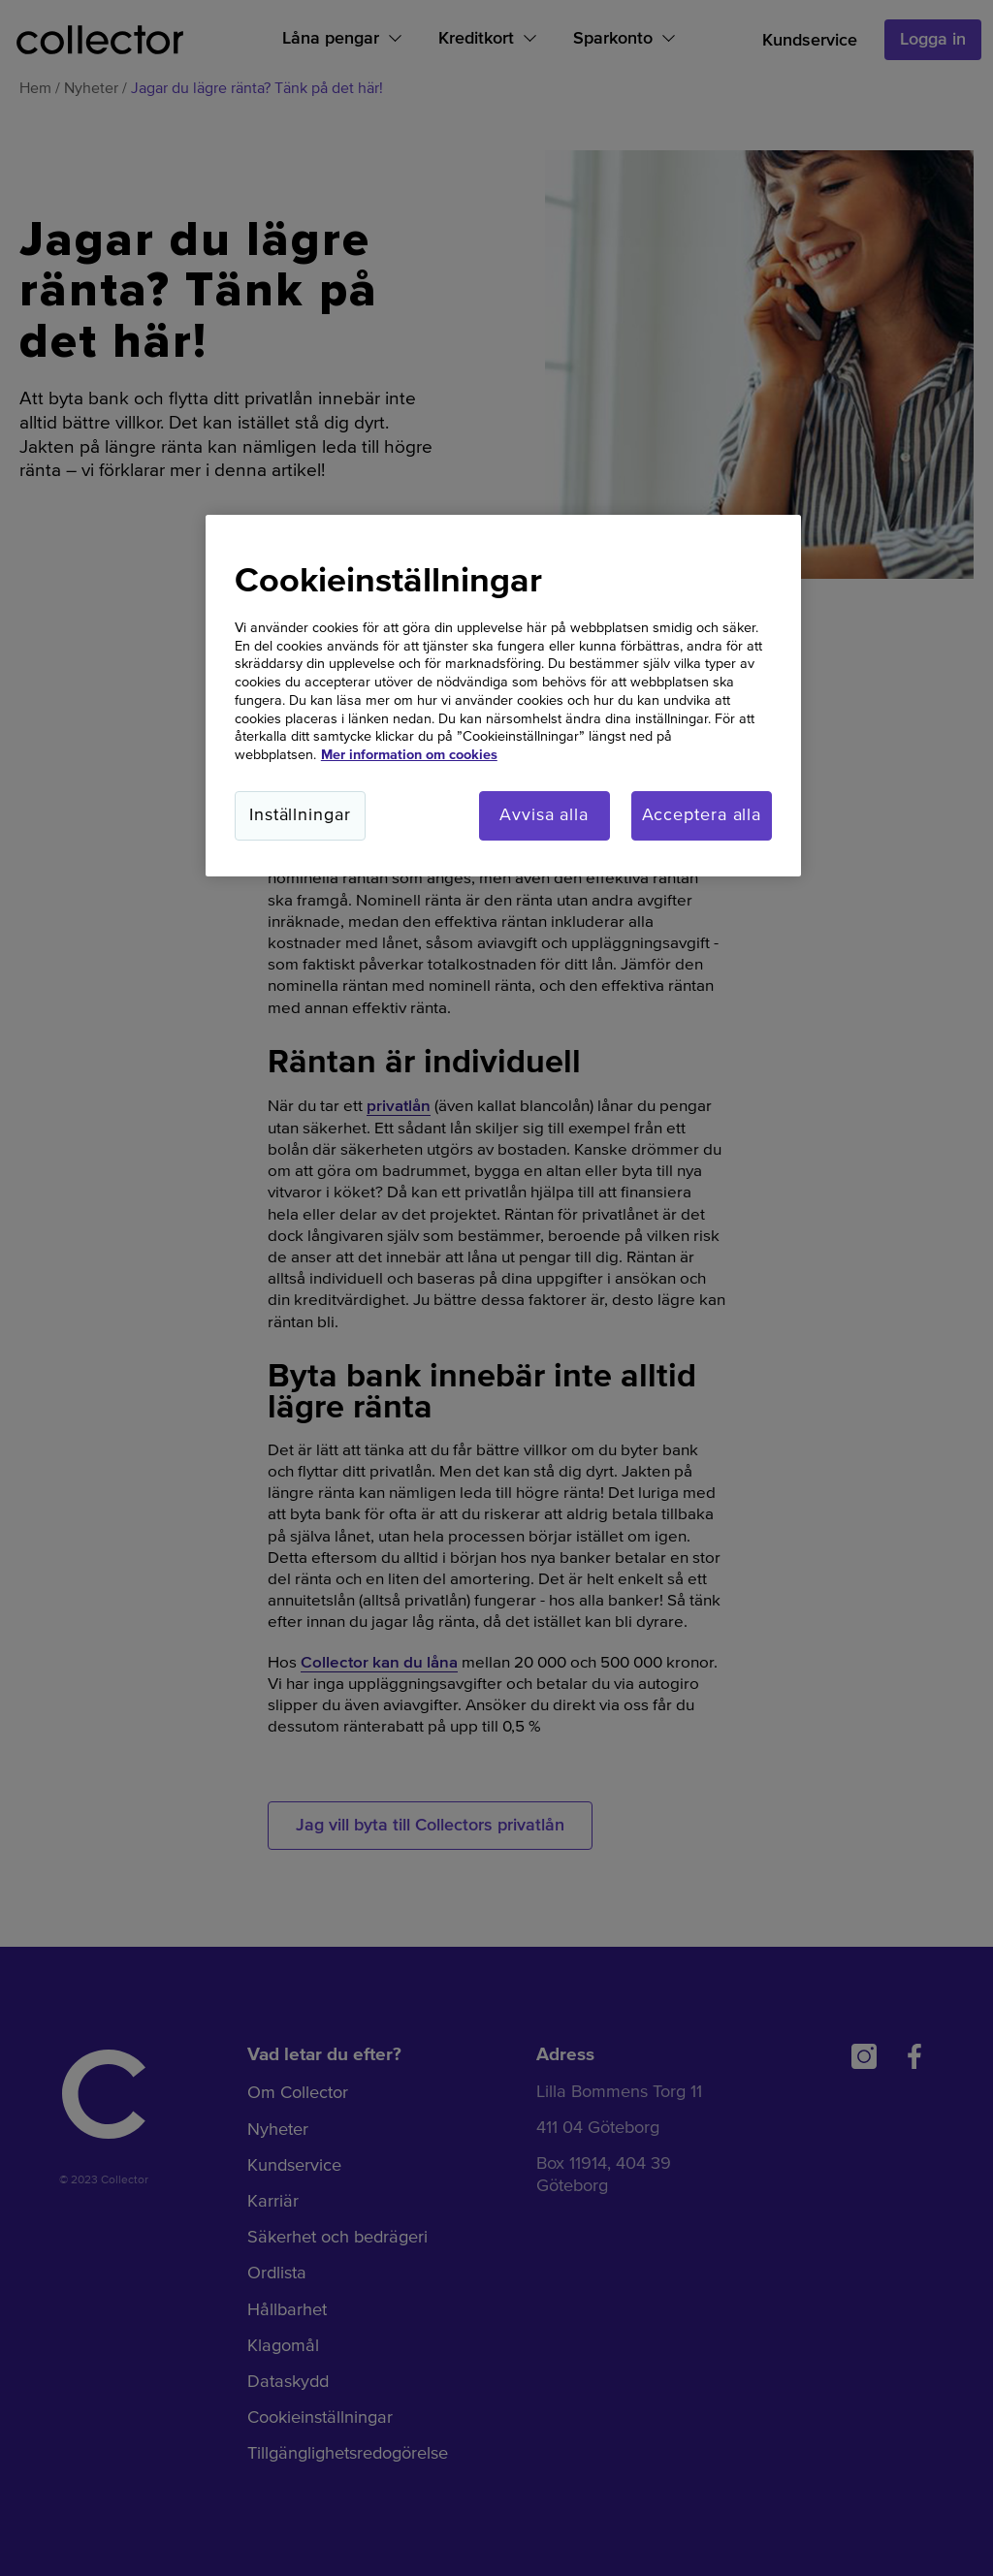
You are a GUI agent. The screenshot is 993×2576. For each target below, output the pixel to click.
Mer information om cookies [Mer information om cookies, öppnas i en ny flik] (409, 755)
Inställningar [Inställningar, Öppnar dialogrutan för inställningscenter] (300, 815)
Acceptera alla (702, 815)
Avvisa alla (544, 815)
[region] (503, 695)
